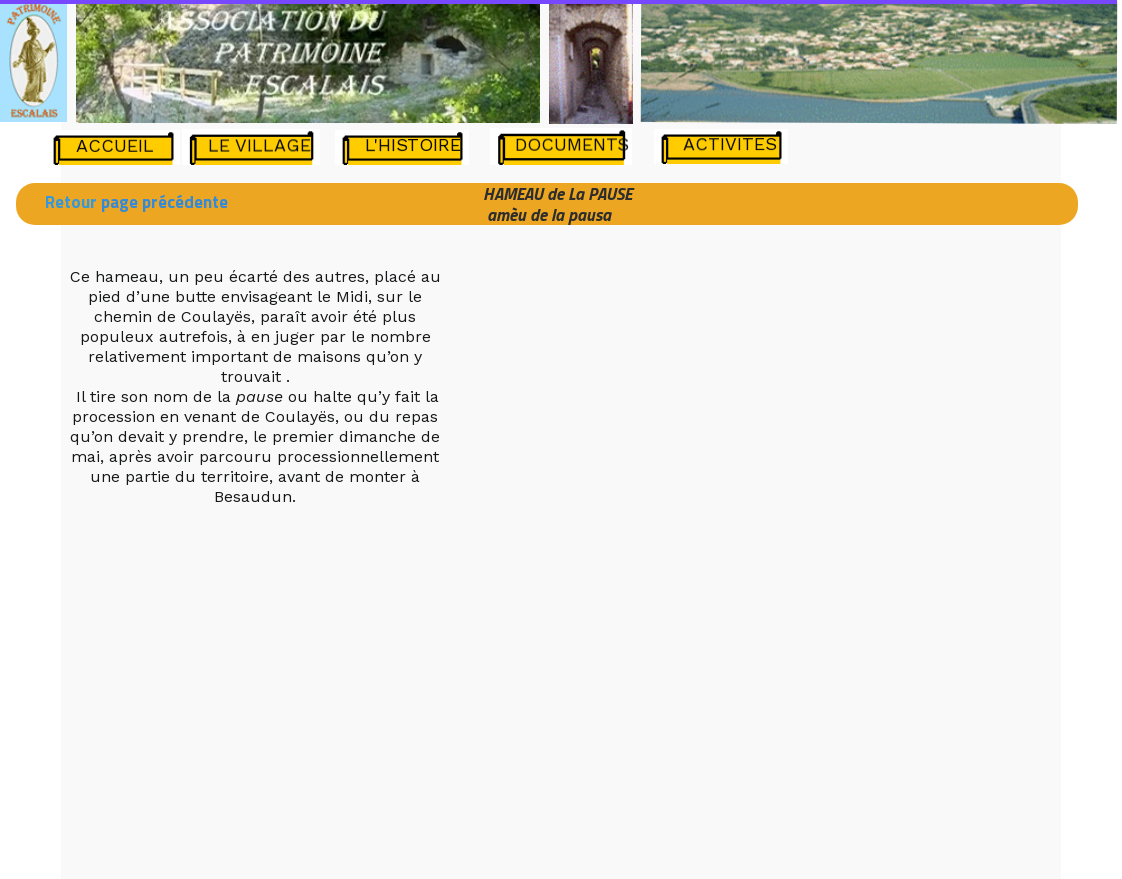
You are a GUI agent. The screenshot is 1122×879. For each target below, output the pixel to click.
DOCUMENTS (572, 143)
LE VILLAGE (259, 144)
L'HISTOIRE (413, 144)
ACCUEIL (115, 145)
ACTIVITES (730, 143)
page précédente (162, 202)
